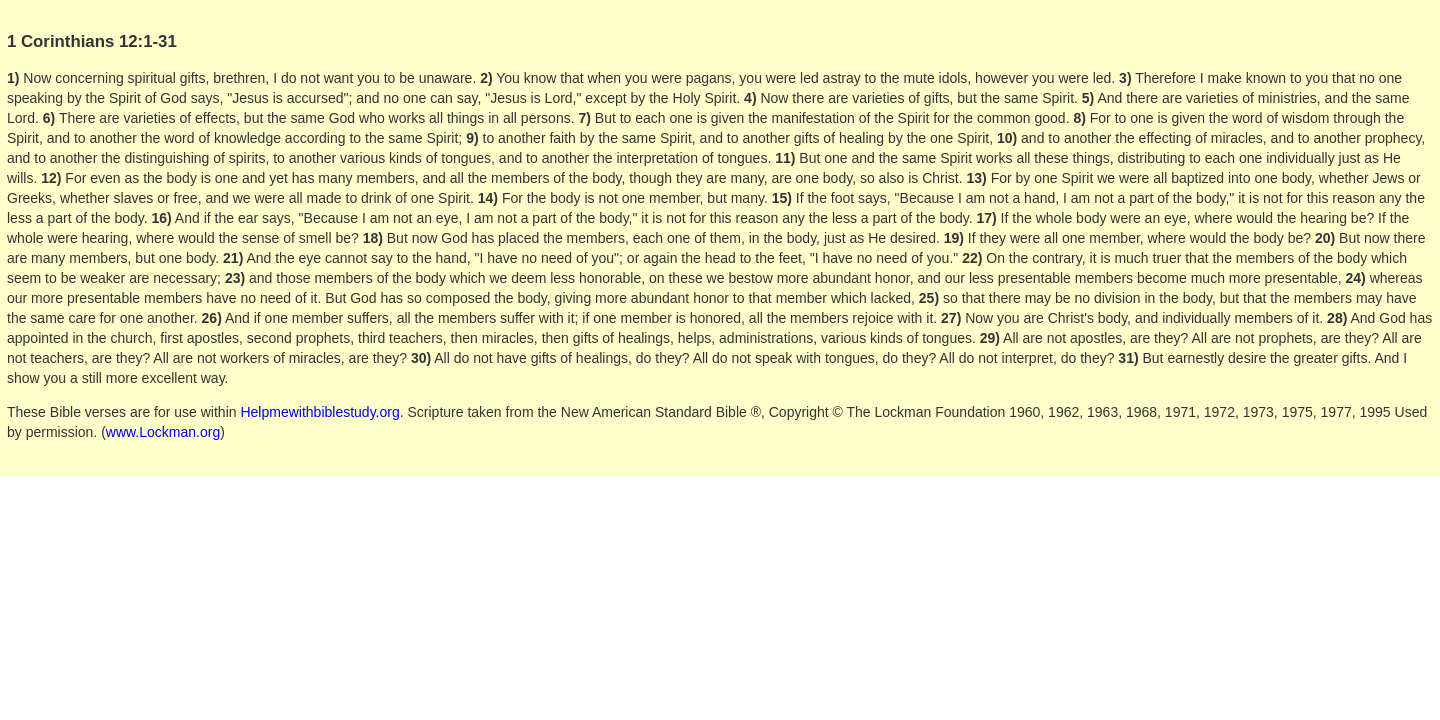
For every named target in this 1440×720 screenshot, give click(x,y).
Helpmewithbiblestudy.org (319, 412)
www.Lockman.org (163, 432)
